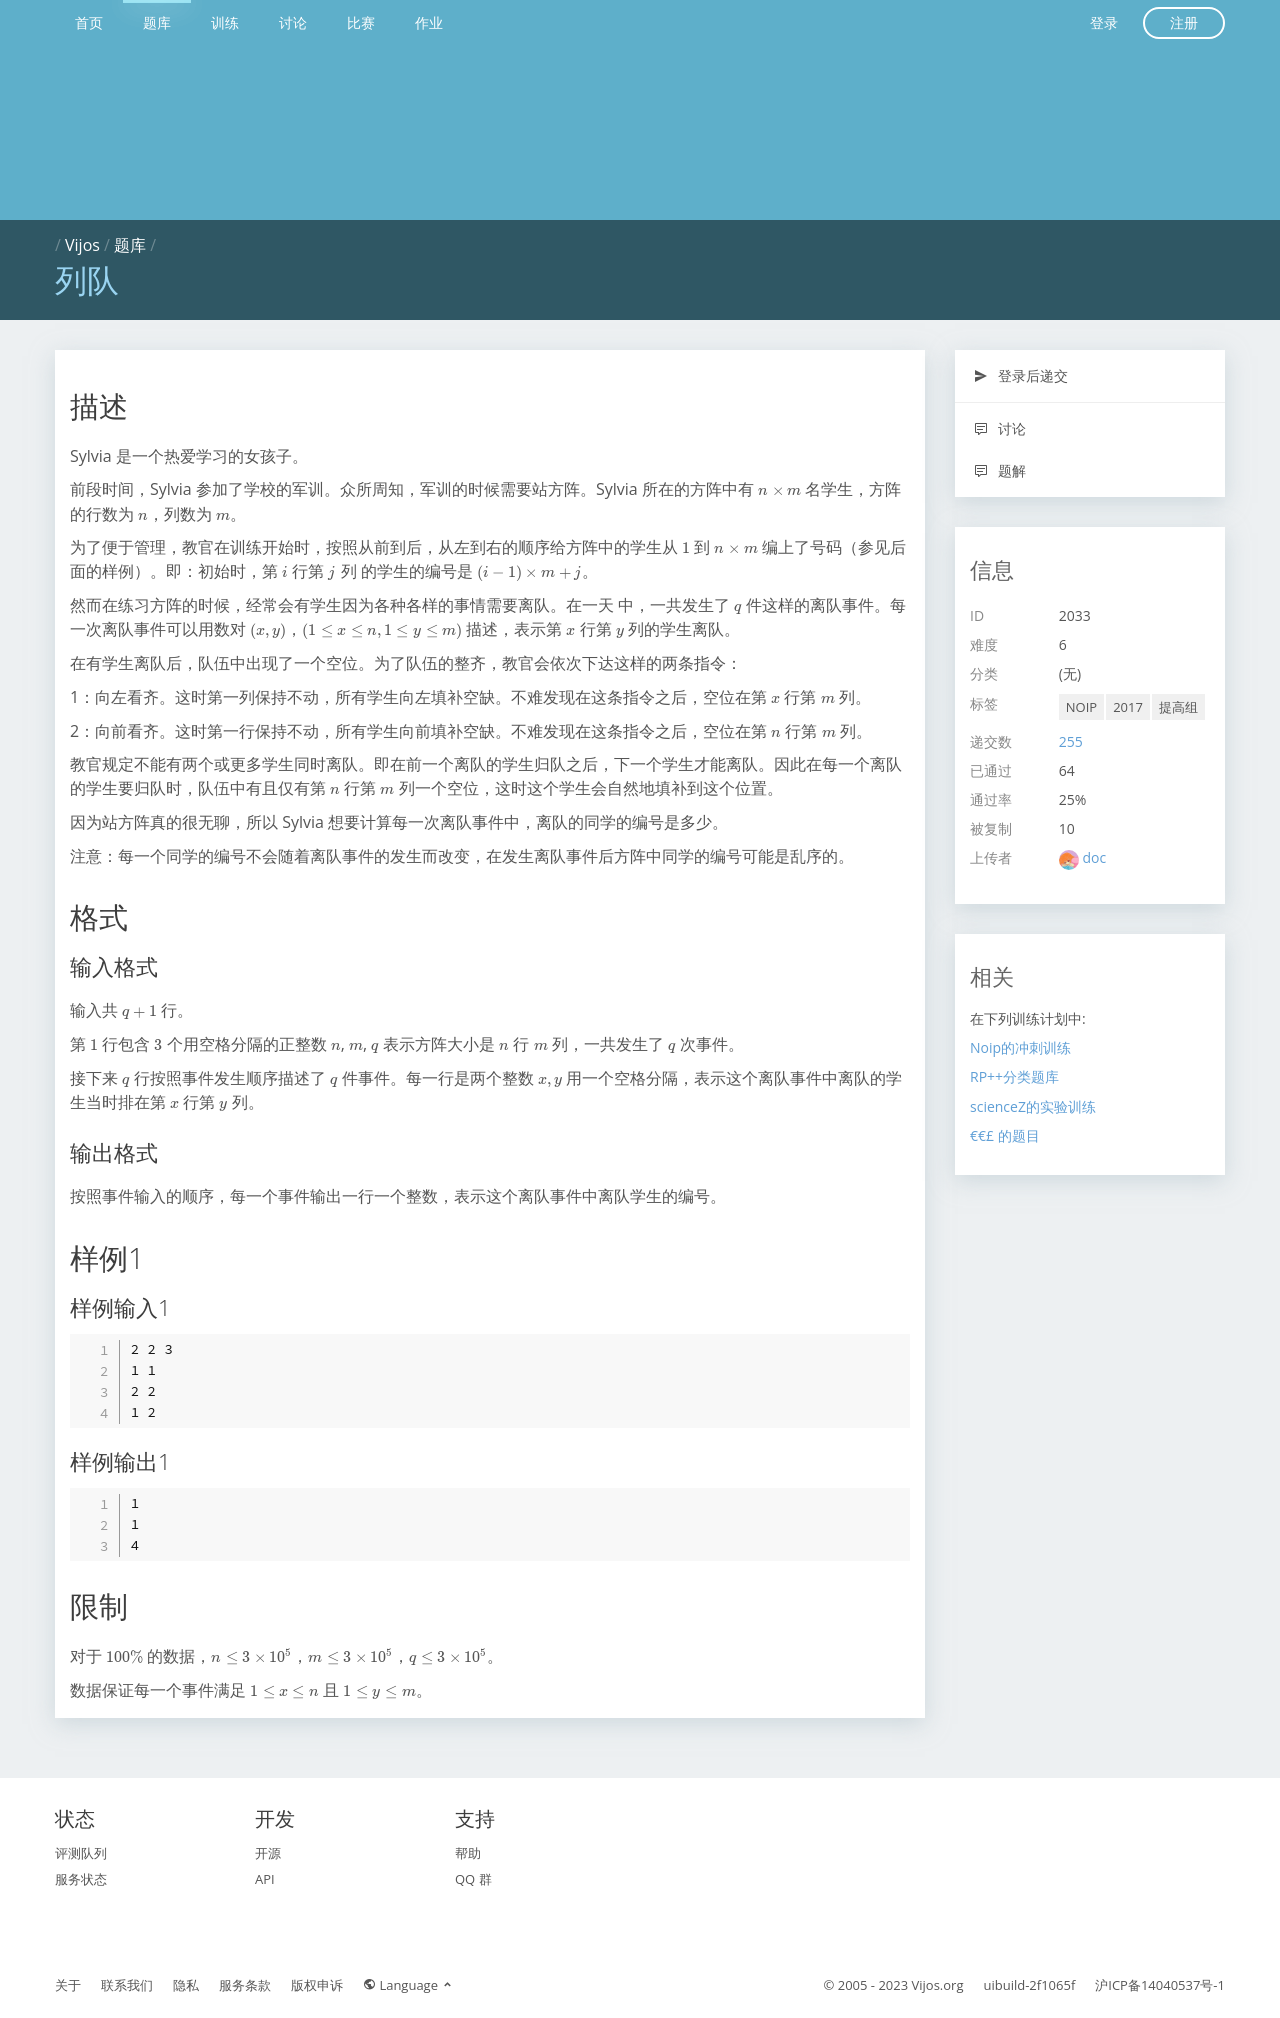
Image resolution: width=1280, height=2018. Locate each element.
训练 (225, 22)
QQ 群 (473, 1879)
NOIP (1081, 707)
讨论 (293, 22)
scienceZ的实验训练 (1033, 1106)
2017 (1128, 707)
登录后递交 (1020, 375)
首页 (89, 22)
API (265, 1879)
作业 (429, 22)
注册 (1184, 22)
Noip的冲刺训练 (1020, 1047)
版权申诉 (317, 1985)
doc (1094, 857)
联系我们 (127, 1985)
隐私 (186, 1985)
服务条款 (245, 1985)
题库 (157, 22)
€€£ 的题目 (1005, 1135)
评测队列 (81, 1853)
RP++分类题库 (1014, 1076)
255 (1071, 741)
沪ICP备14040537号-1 (1160, 1985)
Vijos (82, 245)
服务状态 (81, 1879)
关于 (68, 1985)
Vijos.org (938, 1985)
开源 (268, 1853)
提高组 (1178, 707)
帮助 (468, 1853)
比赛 (361, 22)
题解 (999, 470)
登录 (1104, 22)
